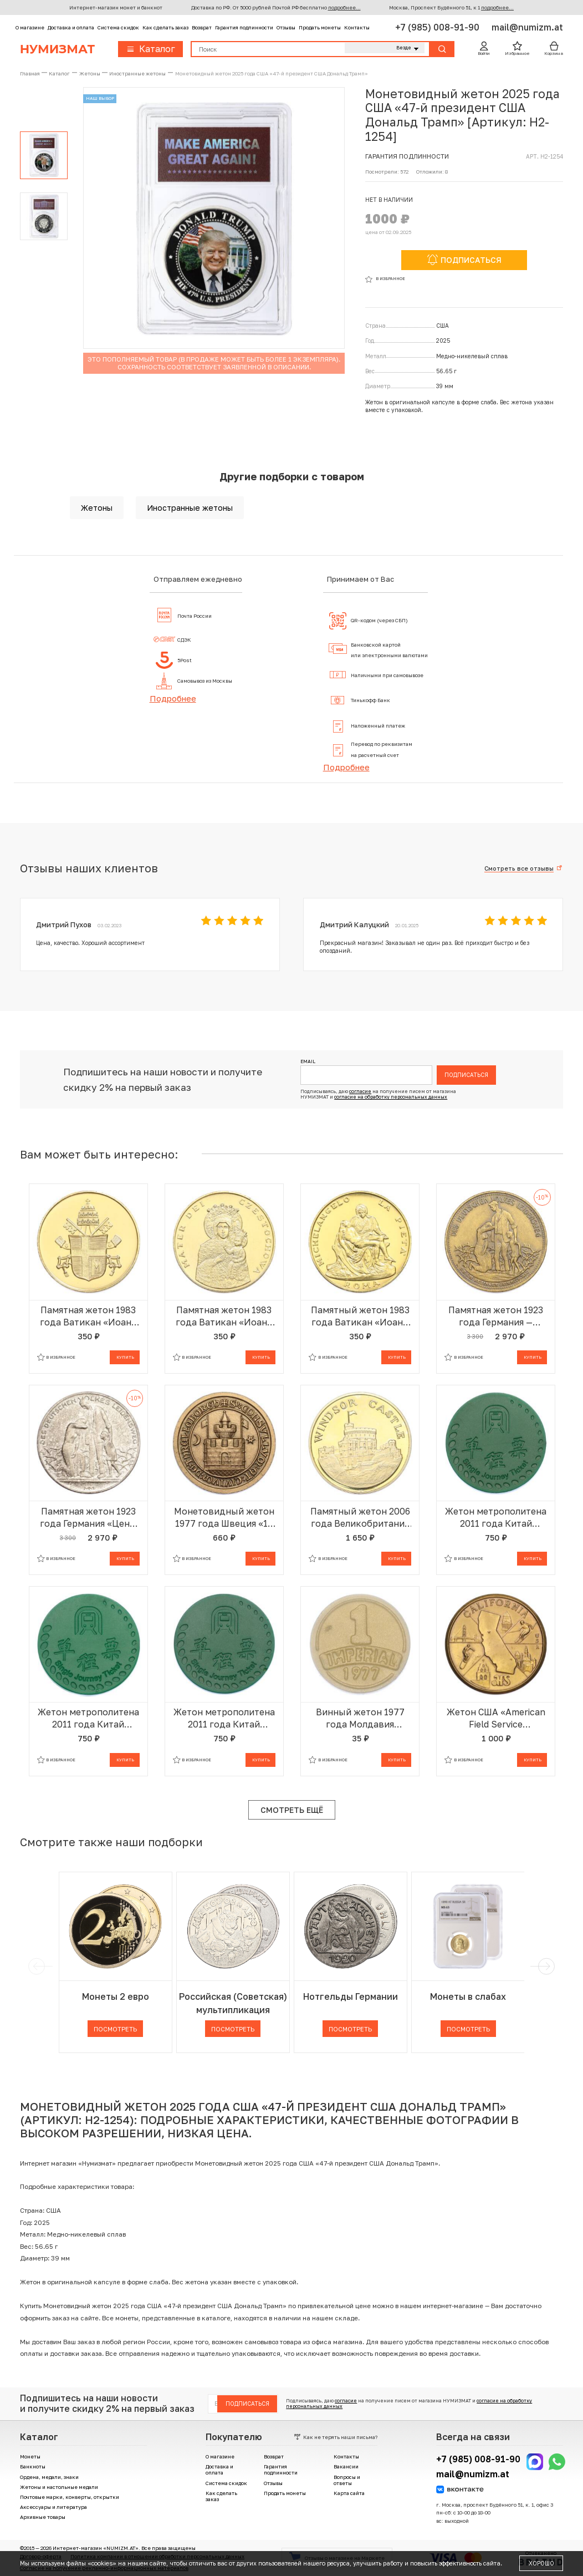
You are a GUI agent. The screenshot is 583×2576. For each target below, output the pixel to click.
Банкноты (32, 2466)
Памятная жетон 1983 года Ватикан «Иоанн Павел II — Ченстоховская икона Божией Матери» (224, 1316)
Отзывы (286, 27)
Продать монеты (320, 27)
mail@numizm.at (527, 27)
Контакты (357, 27)
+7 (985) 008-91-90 (438, 27)
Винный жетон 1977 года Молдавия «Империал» (360, 1718)
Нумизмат (57, 49)
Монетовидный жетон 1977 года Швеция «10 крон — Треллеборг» (224, 1518)
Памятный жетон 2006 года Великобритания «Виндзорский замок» (360, 1518)
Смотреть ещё (291, 1810)
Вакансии (346, 2466)
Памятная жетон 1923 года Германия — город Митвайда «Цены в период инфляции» (495, 1316)
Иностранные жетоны (190, 507)
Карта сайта (349, 2493)
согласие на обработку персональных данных (390, 1097)
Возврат (202, 27)
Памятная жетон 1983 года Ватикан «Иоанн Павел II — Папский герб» (88, 1316)
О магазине (30, 27)
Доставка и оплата (71, 27)
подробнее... (344, 7)
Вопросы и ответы (347, 2480)
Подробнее (173, 698)
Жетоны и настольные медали (59, 2487)
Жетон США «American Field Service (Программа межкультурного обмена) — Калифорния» (496, 1718)
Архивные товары (42, 2517)
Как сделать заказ (165, 27)
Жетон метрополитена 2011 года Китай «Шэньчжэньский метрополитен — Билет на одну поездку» (495, 1518)
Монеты (30, 2456)
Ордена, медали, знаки (49, 2477)
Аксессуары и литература (53, 2507)
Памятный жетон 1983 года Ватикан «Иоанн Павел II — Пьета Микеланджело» (360, 1316)
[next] (545, 1967)
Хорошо (541, 2563)
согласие (360, 1091)
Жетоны (96, 507)
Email (307, 1061)
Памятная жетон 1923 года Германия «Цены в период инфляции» (88, 1518)
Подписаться (466, 1074)
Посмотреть (115, 2029)
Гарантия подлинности (244, 27)
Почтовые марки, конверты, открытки (69, 2497)
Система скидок (118, 27)
